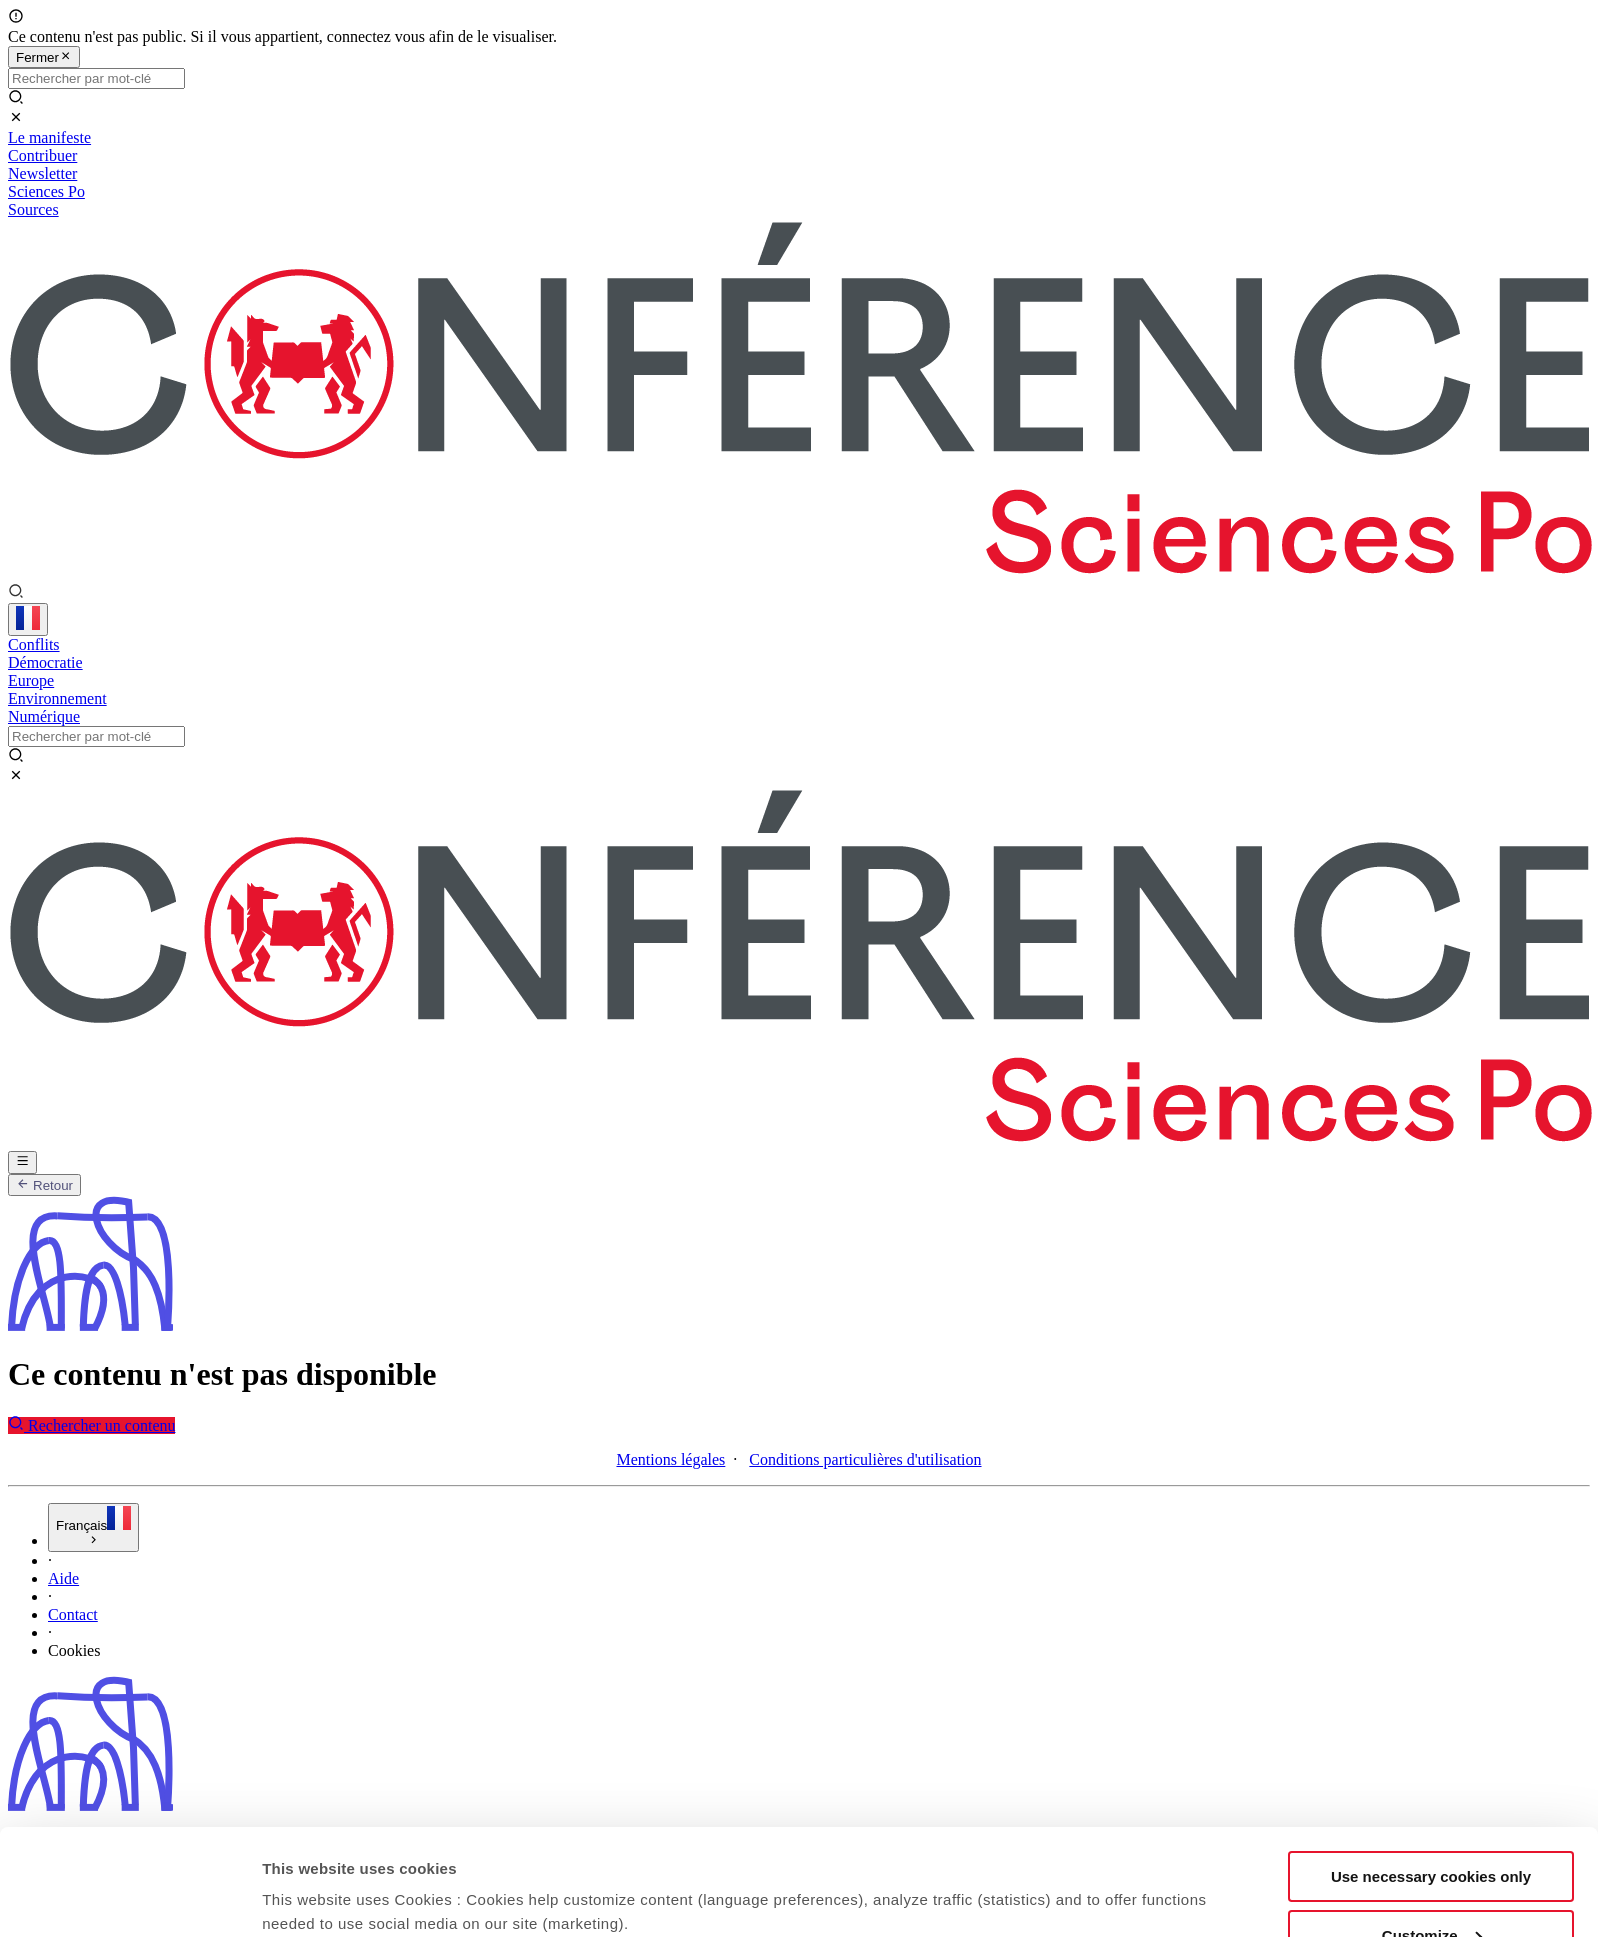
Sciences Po (46, 191)
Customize (1432, 1512)
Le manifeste (49, 137)
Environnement (57, 698)
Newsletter (42, 173)
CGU (65, 1875)
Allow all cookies (1431, 1570)
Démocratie (45, 662)
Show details (308, 1556)
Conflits (34, 644)
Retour (44, 1185)
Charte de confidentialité (127, 1911)
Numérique (44, 716)
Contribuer (42, 155)
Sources (33, 209)
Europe (31, 680)
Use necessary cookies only (1431, 1453)
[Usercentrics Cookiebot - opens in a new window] (129, 1581)
